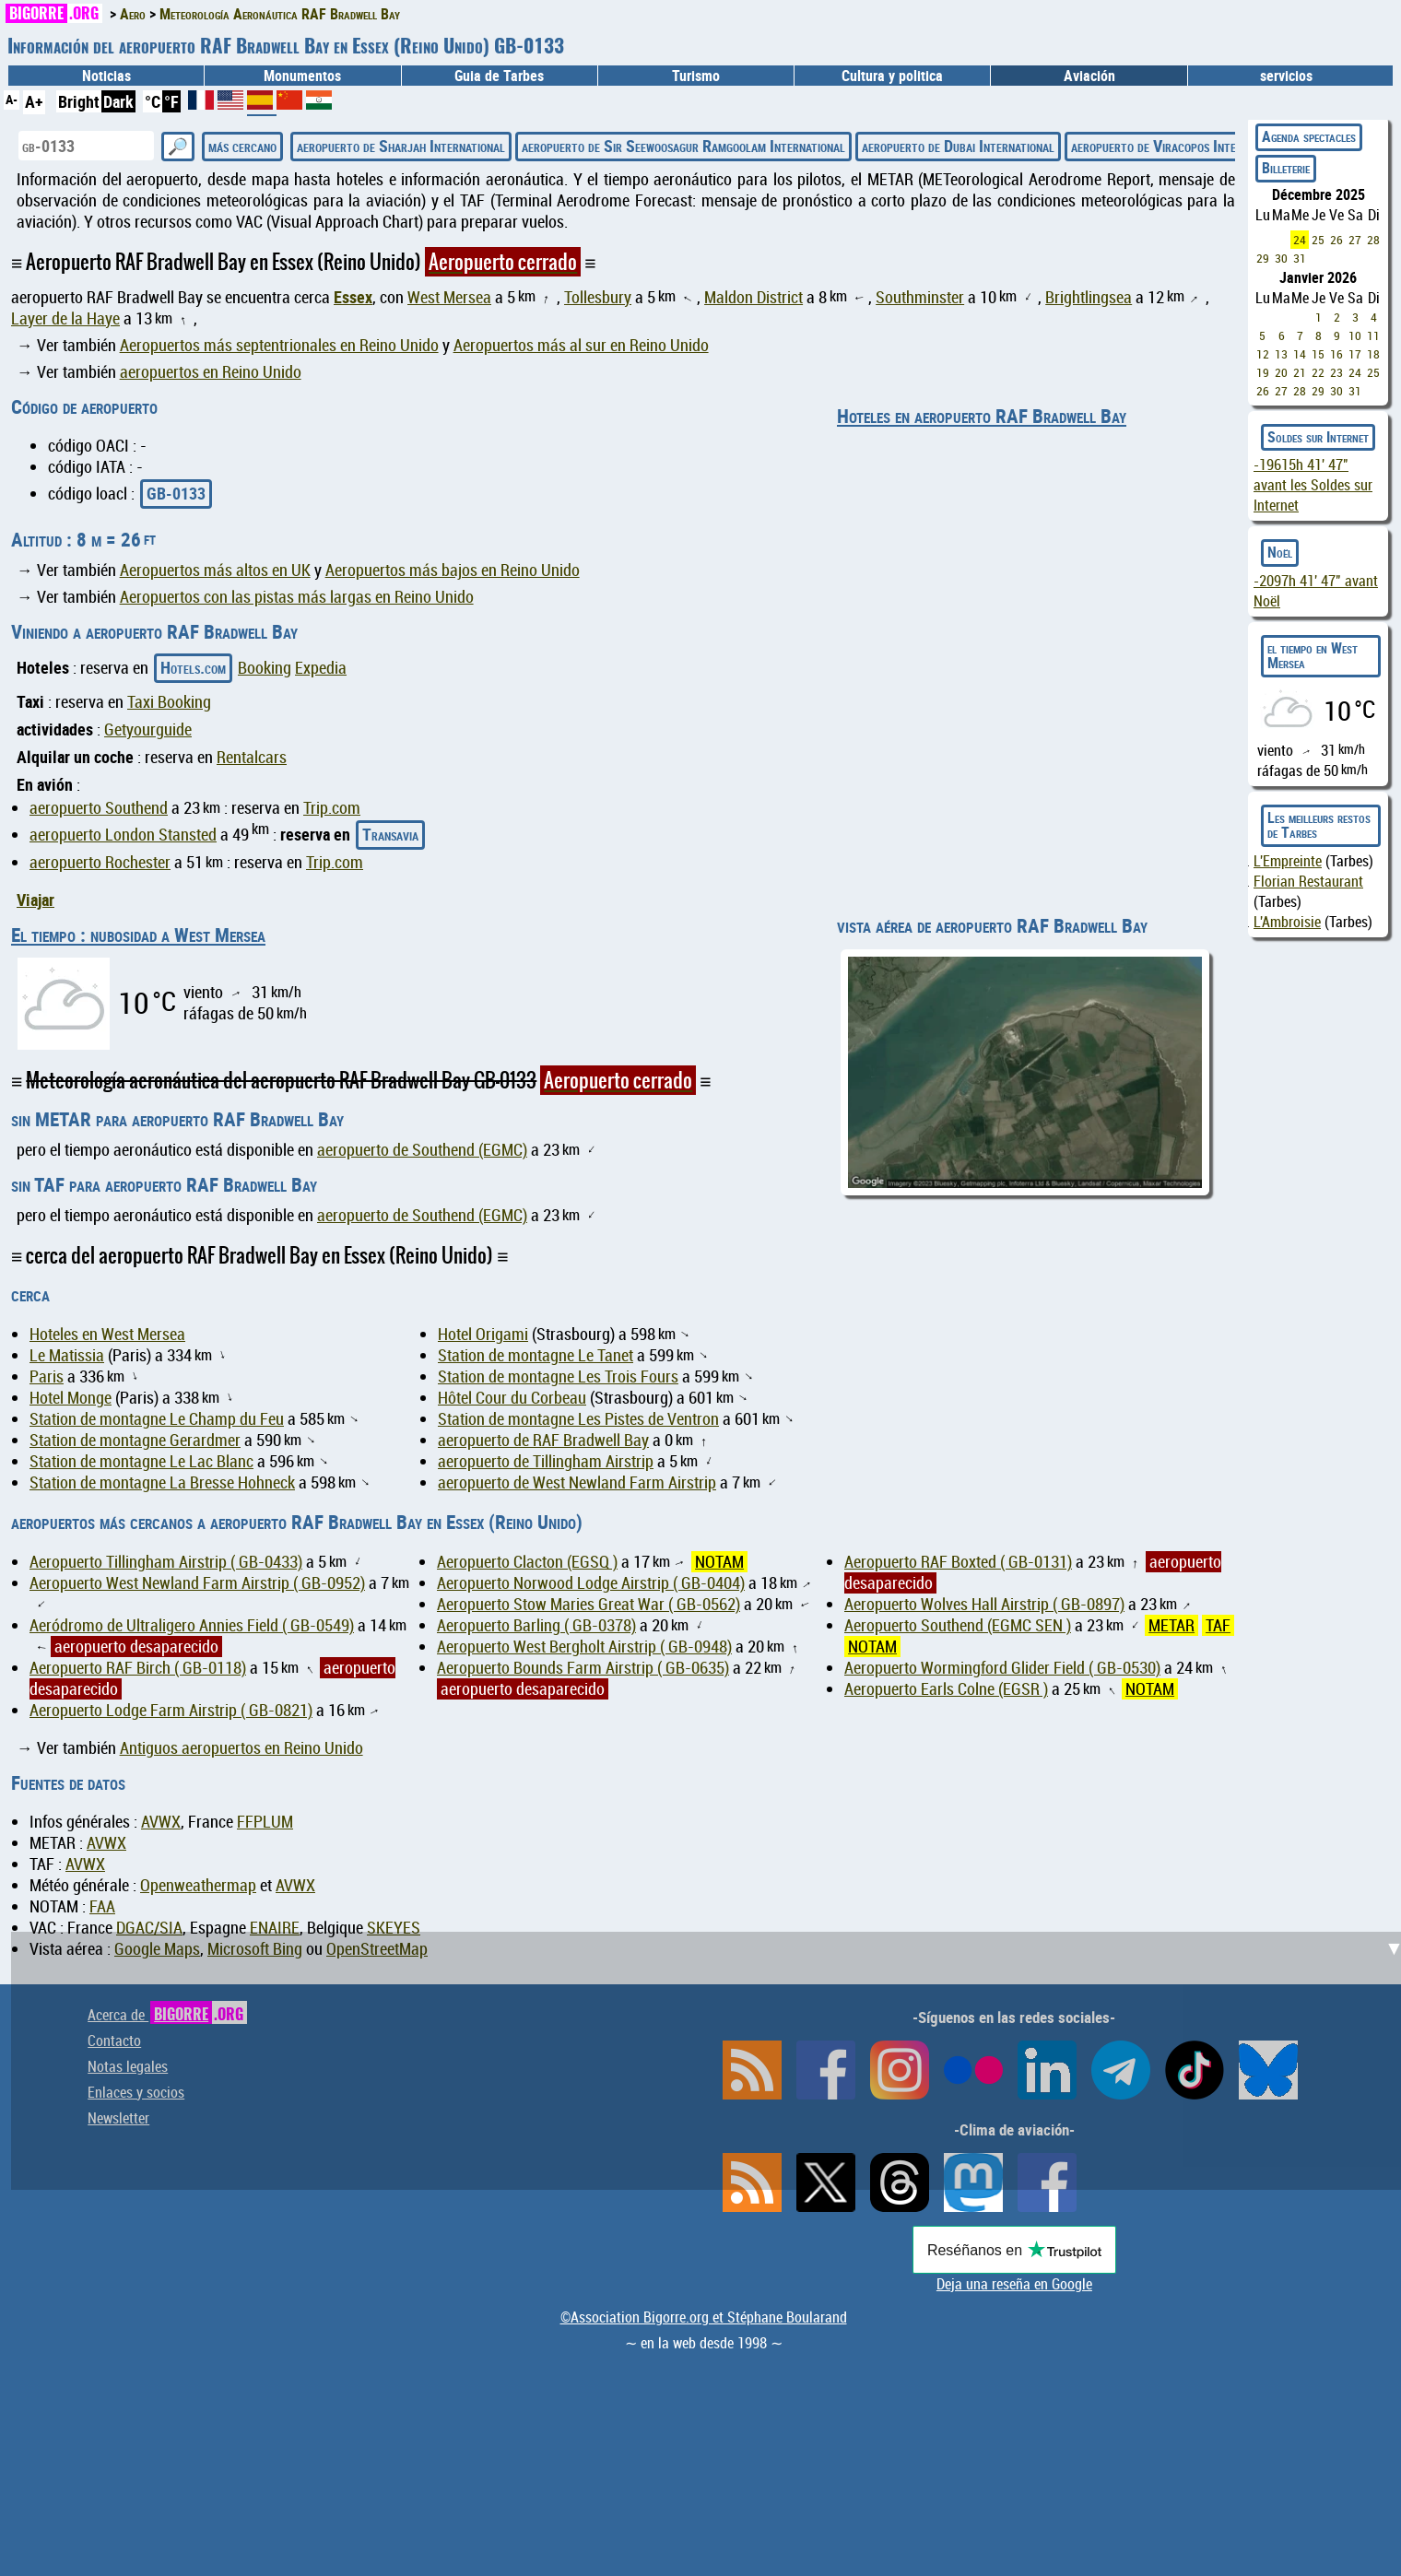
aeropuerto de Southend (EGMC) (422, 1149)
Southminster (920, 297)
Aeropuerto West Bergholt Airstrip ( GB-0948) (584, 1646)
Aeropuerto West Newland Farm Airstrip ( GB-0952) (197, 1583)
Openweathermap (198, 1885)
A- (12, 99)
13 (1281, 354)
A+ (34, 101)
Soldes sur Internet (1318, 437)
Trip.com (331, 807)
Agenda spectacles (1309, 136)
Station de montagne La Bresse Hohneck (162, 1482)
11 (1373, 335)
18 (1373, 354)
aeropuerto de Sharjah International (401, 146)
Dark (118, 101)
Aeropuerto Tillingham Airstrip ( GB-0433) (165, 1561)
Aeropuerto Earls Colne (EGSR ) (946, 1689)
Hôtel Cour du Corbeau (512, 1397)
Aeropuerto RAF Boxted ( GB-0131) (958, 1561)
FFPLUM (265, 1821)
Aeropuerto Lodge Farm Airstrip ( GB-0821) (170, 1710)
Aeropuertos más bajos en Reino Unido (452, 570)
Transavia (390, 834)
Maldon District (753, 297)
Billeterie (1286, 168)
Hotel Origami (483, 1334)
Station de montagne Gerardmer (135, 1440)
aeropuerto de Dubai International (958, 146)
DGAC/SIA (149, 1927)
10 (1354, 335)
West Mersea (449, 297)
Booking (264, 667)
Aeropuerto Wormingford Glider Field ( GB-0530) (1002, 1667)
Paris (46, 1376)
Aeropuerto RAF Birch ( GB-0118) (137, 1667)
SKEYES (393, 1927)
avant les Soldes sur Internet (1313, 484)
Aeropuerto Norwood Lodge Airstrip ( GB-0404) (591, 1583)
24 (1299, 239)
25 (1318, 239)
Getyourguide (148, 729)
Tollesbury (597, 297)
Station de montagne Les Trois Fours (558, 1376)
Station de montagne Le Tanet (535, 1355)
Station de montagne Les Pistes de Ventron (578, 1418)
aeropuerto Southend (98, 807)
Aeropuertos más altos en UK (215, 570)
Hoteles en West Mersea (107, 1334)
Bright (79, 101)
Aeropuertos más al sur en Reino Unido (581, 345)
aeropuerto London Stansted (123, 834)
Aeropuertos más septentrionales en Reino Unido (279, 345)
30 (1281, 258)
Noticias (106, 75)
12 (1262, 354)
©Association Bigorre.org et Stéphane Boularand (703, 2317)
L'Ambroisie (1287, 922)
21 (1299, 372)
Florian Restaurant (1308, 881)
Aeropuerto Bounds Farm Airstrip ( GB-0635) (583, 1667)
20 (1281, 372)
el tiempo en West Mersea (1312, 655)
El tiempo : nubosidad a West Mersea (138, 934)
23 (1336, 372)
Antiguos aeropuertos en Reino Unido (241, 1748)
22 (1318, 372)
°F (171, 101)
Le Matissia (66, 1355)
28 (1373, 239)
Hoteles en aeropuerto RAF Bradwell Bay (981, 416)
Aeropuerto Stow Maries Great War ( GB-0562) (588, 1604)
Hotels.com (193, 667)
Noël (1279, 552)
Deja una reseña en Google (1014, 2284)
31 (1299, 258)
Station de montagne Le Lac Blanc (141, 1461)
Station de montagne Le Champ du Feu (156, 1418)
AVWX (161, 1821)
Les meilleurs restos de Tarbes (1319, 824)
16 (1336, 354)
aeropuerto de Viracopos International (1180, 146)
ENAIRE (275, 1927)
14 (1299, 354)
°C (152, 101)
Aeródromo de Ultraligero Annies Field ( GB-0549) (191, 1625)
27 (1354, 239)
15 (1318, 354)
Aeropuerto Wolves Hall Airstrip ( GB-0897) (984, 1604)
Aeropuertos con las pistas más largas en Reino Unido (297, 596)
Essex (353, 297)
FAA (102, 1906)
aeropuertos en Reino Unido (210, 371)
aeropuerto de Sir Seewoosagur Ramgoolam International (683, 146)
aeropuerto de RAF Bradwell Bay (543, 1440)
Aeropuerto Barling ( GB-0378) (536, 1625)
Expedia (321, 667)
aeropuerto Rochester (100, 862)
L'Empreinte (1288, 861)
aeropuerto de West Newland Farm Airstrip (577, 1482)
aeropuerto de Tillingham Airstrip (545, 1461)
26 (1336, 239)
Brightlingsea (1088, 297)
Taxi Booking (169, 701)
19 (1262, 372)
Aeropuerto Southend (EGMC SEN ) (957, 1625)
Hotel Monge (70, 1397)
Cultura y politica (892, 75)
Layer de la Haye (65, 318)
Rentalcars (252, 757)
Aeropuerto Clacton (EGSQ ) (527, 1561)
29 (1262, 258)
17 (1354, 354)
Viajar (35, 899)
